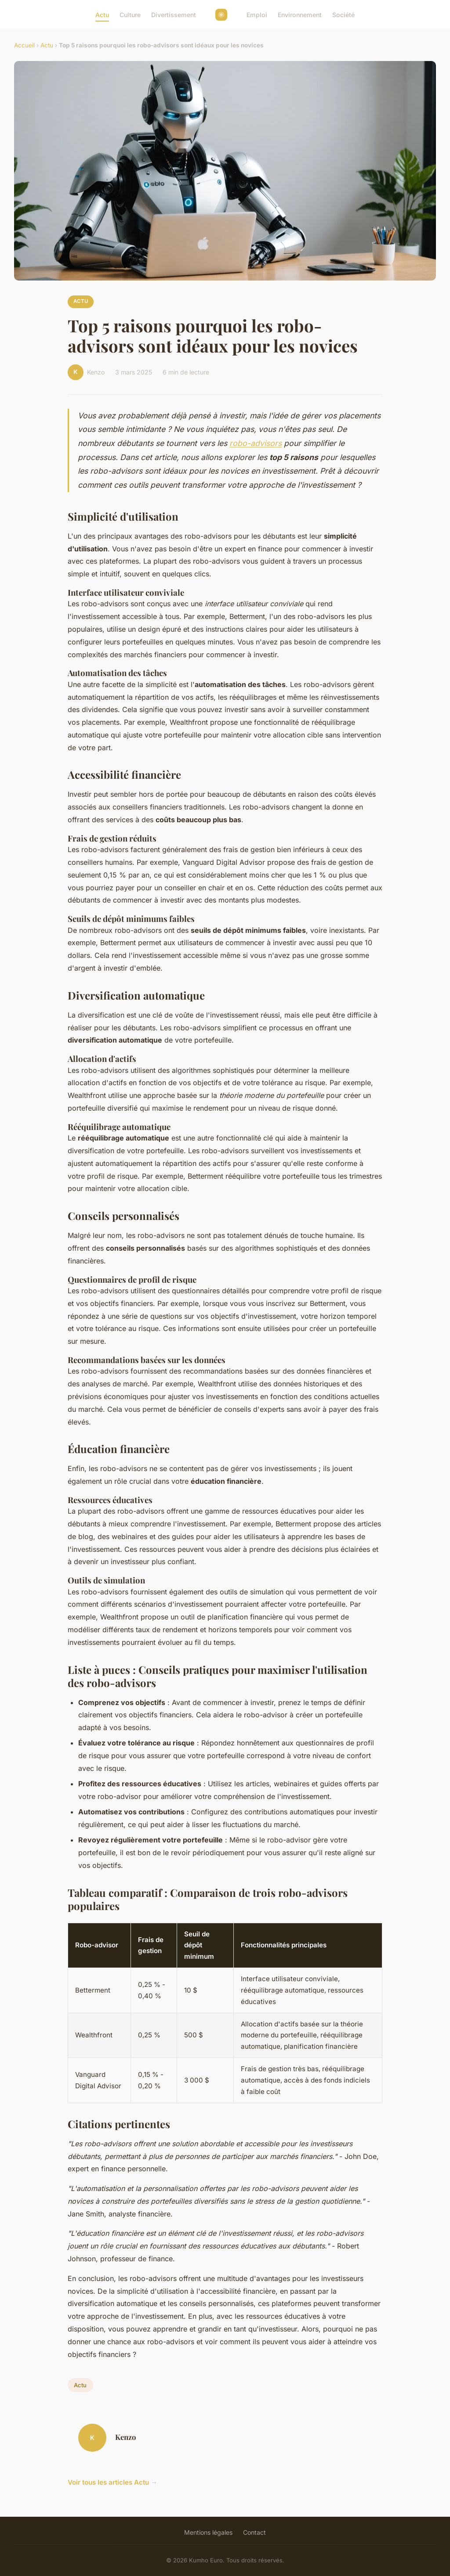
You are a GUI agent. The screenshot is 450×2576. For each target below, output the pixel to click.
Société (343, 14)
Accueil (24, 45)
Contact (254, 2532)
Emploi (257, 14)
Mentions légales (208, 2532)
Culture (130, 14)
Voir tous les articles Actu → (112, 2482)
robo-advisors (255, 443)
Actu (102, 14)
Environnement (300, 14)
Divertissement (173, 14)
